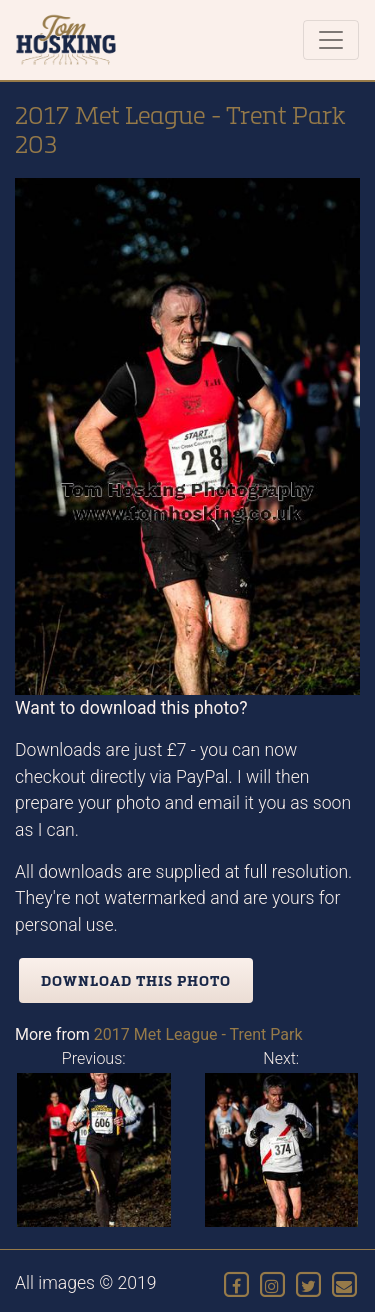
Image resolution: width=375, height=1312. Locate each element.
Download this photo (136, 980)
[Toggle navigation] (331, 40)
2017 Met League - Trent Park (198, 1034)
